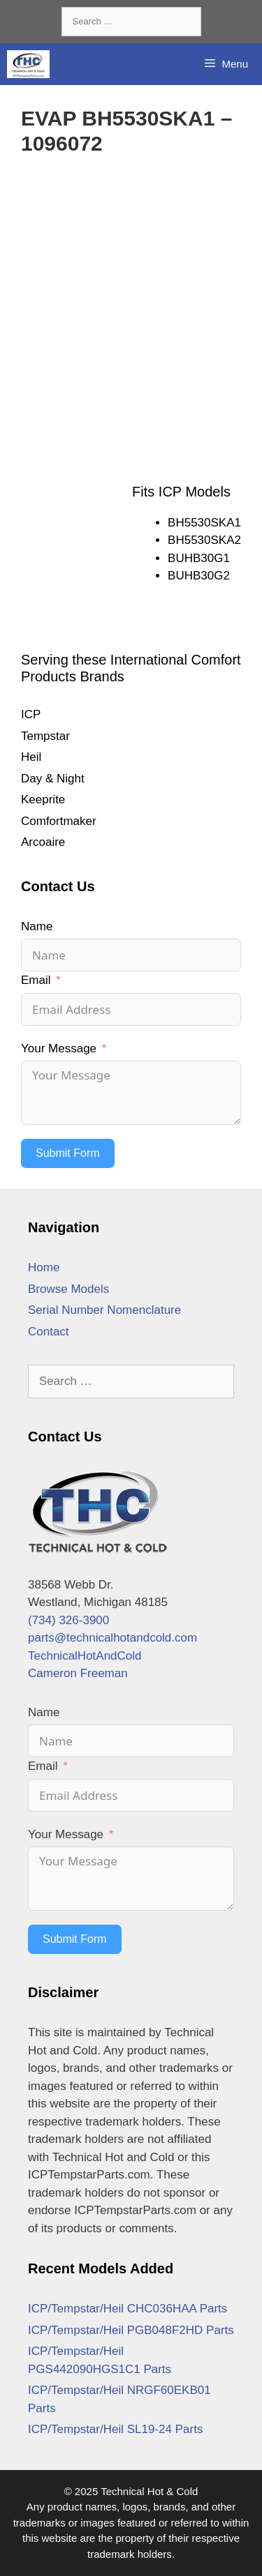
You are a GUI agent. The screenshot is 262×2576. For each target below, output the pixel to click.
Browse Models (68, 1289)
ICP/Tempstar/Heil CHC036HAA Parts (127, 2308)
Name (36, 926)
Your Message (58, 1048)
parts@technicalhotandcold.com (112, 1637)
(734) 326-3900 (68, 1620)
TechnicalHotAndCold (85, 1655)
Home (43, 1267)
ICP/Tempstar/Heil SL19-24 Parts (115, 2429)
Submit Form (68, 1153)
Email (36, 980)
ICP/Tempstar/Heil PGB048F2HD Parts (131, 2330)
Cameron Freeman (78, 1673)
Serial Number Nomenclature (104, 1310)
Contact (48, 1331)
